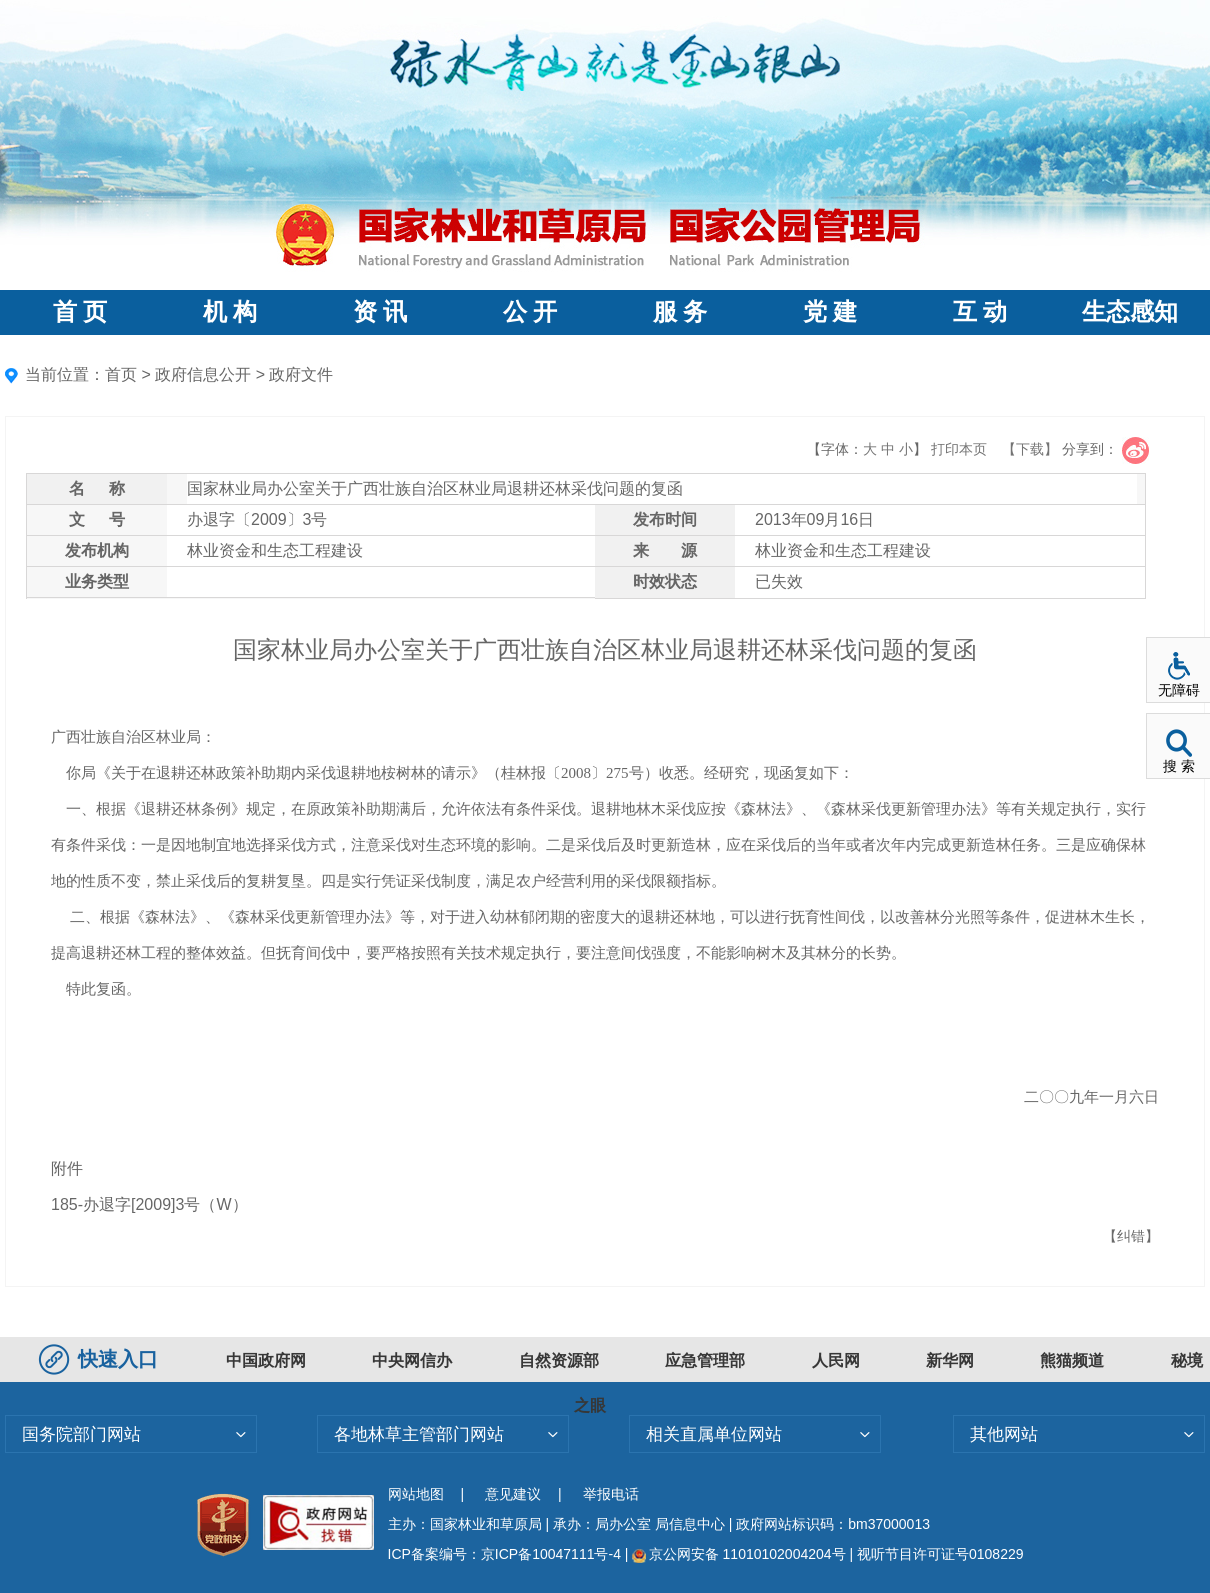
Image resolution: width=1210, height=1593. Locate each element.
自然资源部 (559, 1360)
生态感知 (1130, 312)
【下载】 (1030, 449)
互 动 (980, 312)
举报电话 (611, 1494)
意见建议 (513, 1494)
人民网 (836, 1360)
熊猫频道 (1072, 1360)
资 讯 (380, 312)
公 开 (530, 312)
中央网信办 (412, 1360)
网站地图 (416, 1494)
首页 (121, 374)
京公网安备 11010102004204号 (738, 1554)
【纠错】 (1131, 1236)
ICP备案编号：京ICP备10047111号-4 (506, 1554)
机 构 (230, 312)
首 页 (80, 312)
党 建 (830, 312)
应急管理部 (705, 1360)
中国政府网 (266, 1360)
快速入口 (101, 1359)
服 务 (680, 312)
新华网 (950, 1360)
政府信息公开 (203, 374)
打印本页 (959, 449)
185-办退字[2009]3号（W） (149, 1204)
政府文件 (301, 374)
